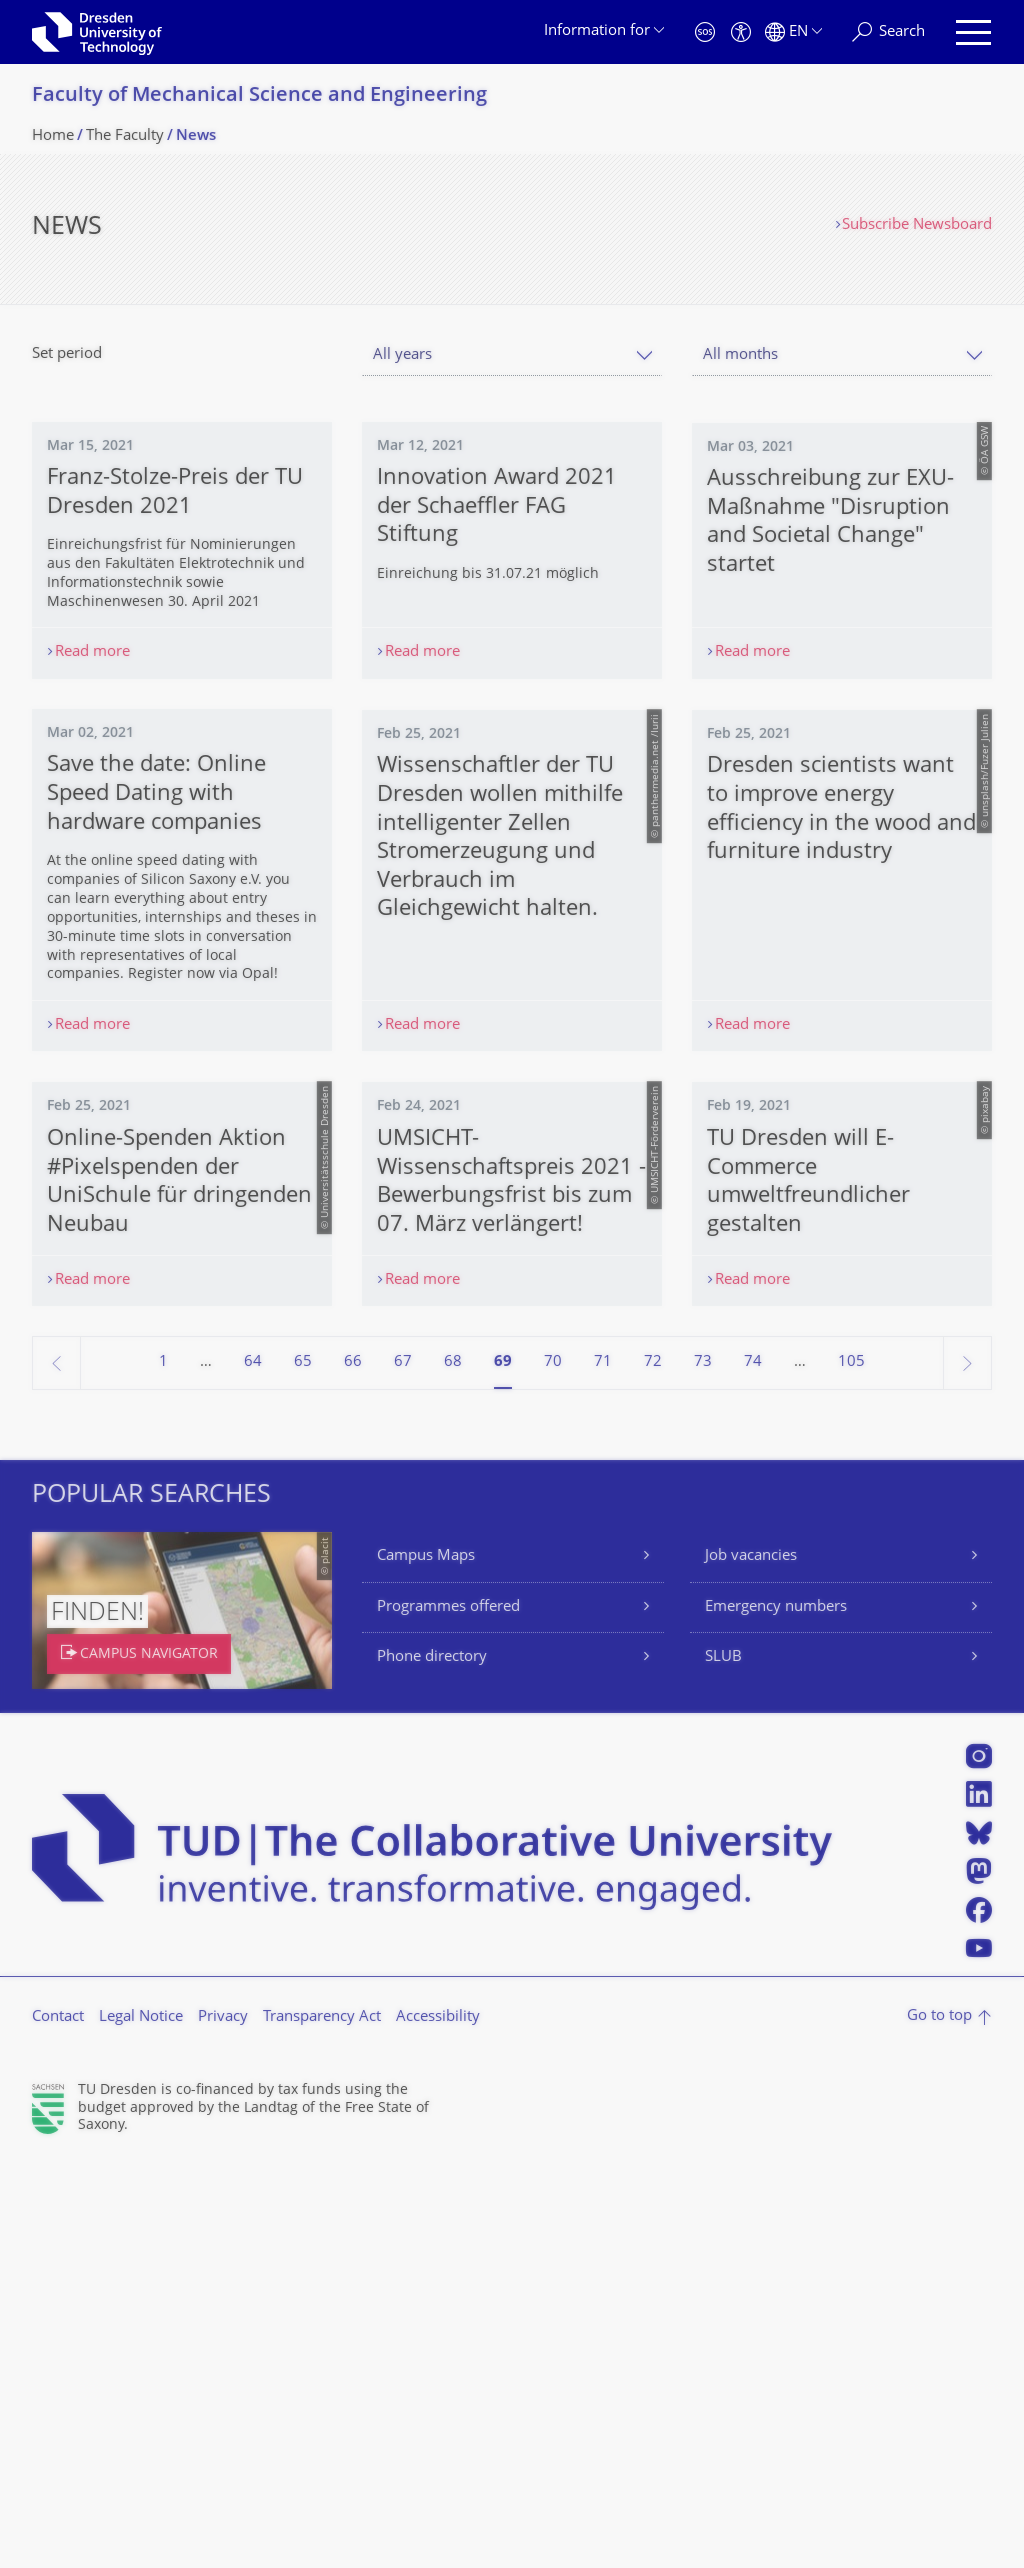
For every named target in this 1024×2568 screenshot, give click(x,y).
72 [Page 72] (653, 1770)
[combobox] (512, 355)
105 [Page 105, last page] (851, 1770)
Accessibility (438, 2425)
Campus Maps (426, 1964)
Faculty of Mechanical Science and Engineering (259, 96)
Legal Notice (141, 2425)
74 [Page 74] (753, 1770)
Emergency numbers (776, 2015)
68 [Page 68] (453, 1770)
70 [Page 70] (553, 1770)
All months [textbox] (740, 355)
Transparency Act (322, 2425)
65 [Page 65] (303, 1770)
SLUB (723, 2065)
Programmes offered (448, 2015)
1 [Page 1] (163, 1770)
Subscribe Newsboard (917, 225)
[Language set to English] (793, 32)
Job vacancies (751, 1964)
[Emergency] (705, 32)
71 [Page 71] (603, 1770)
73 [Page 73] (703, 1770)
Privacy (223, 2425)
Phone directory (432, 2065)
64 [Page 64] (253, 1770)
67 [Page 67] (403, 1770)
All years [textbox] (402, 355)
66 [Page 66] (353, 1770)
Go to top (939, 2424)
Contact (58, 2425)
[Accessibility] (741, 32)
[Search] (888, 32)
